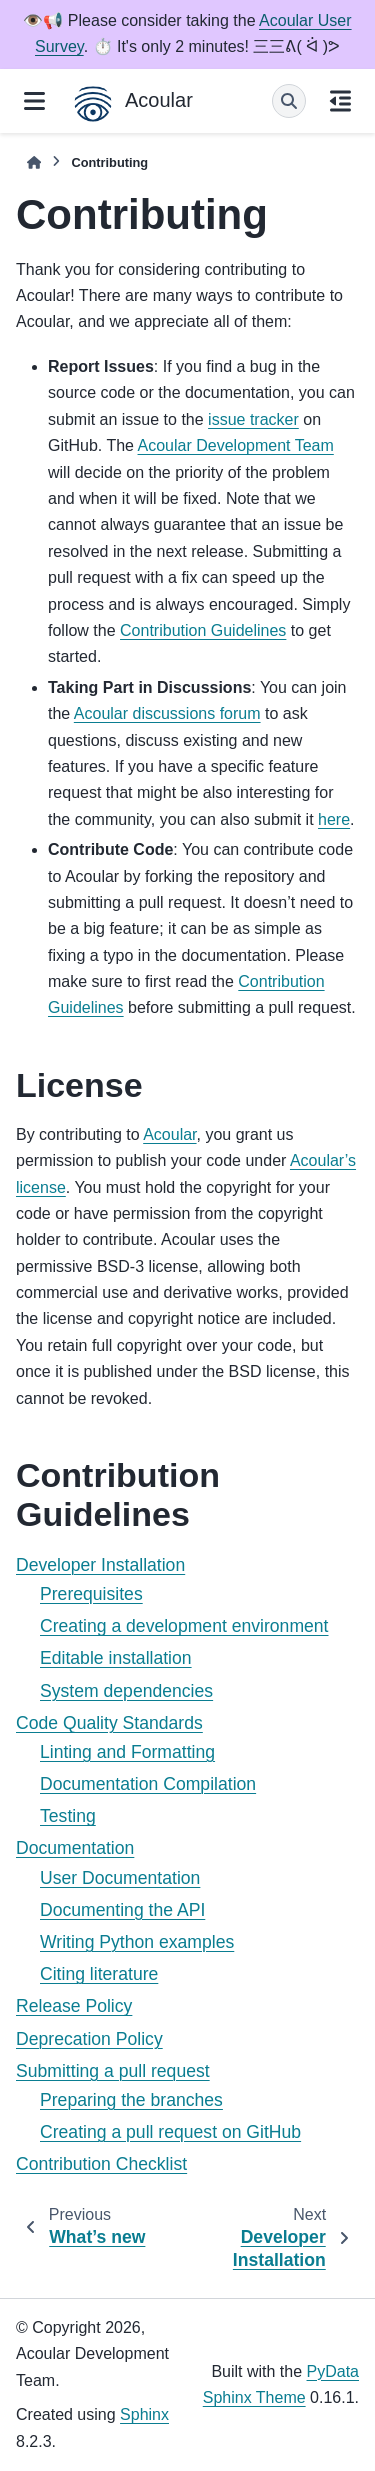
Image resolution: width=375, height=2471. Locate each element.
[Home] (34, 162)
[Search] (289, 101)
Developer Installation (100, 1565)
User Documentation (120, 1878)
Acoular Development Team (236, 445)
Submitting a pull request (113, 2071)
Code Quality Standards (109, 1723)
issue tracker (253, 419)
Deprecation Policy (89, 2039)
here (334, 819)
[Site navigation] (34, 101)
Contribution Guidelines (203, 630)
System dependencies (126, 1691)
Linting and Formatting (127, 1752)
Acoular (169, 1134)
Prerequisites (91, 1594)
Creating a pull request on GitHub (170, 2132)
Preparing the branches (131, 2100)
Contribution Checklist (101, 2164)
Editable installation (116, 1658)
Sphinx (144, 2414)
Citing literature (99, 1974)
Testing (68, 1816)
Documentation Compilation (148, 1784)
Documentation (75, 1848)
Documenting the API (122, 1910)
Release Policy (74, 2006)
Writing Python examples (137, 1942)
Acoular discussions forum (167, 713)
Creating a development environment (184, 1626)
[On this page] (340, 101)
